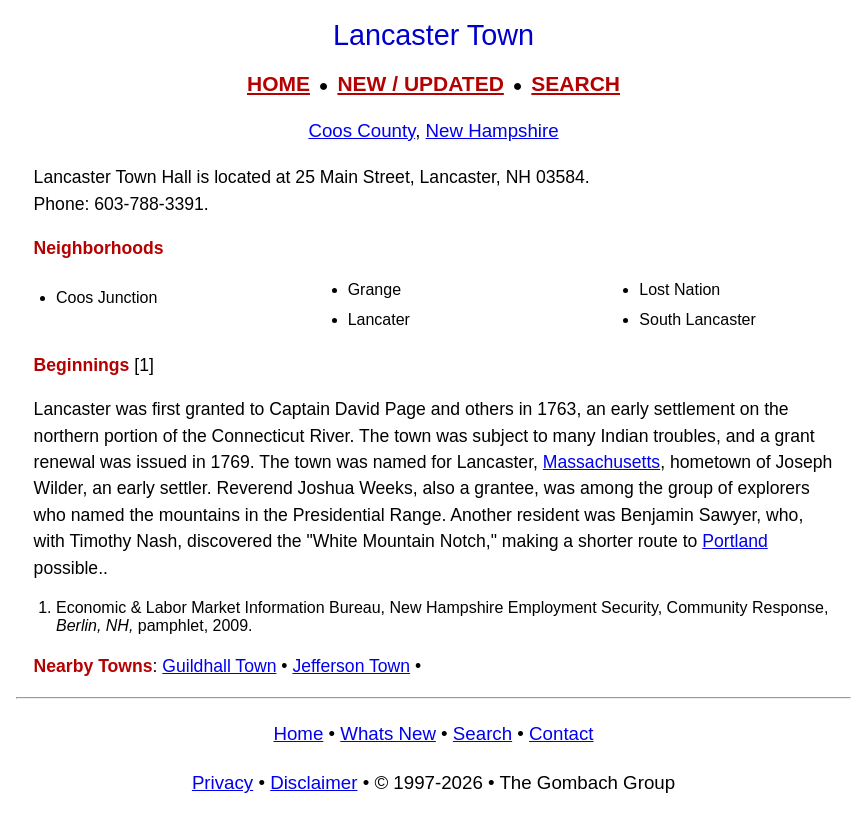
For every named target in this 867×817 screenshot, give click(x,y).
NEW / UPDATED (420, 83)
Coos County (361, 130)
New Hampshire (492, 130)
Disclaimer (313, 782)
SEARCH (575, 83)
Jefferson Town (351, 666)
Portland (735, 541)
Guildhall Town (219, 666)
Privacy (222, 782)
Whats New (388, 733)
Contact (561, 733)
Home (298, 733)
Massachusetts (601, 462)
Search (482, 733)
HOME (278, 83)
